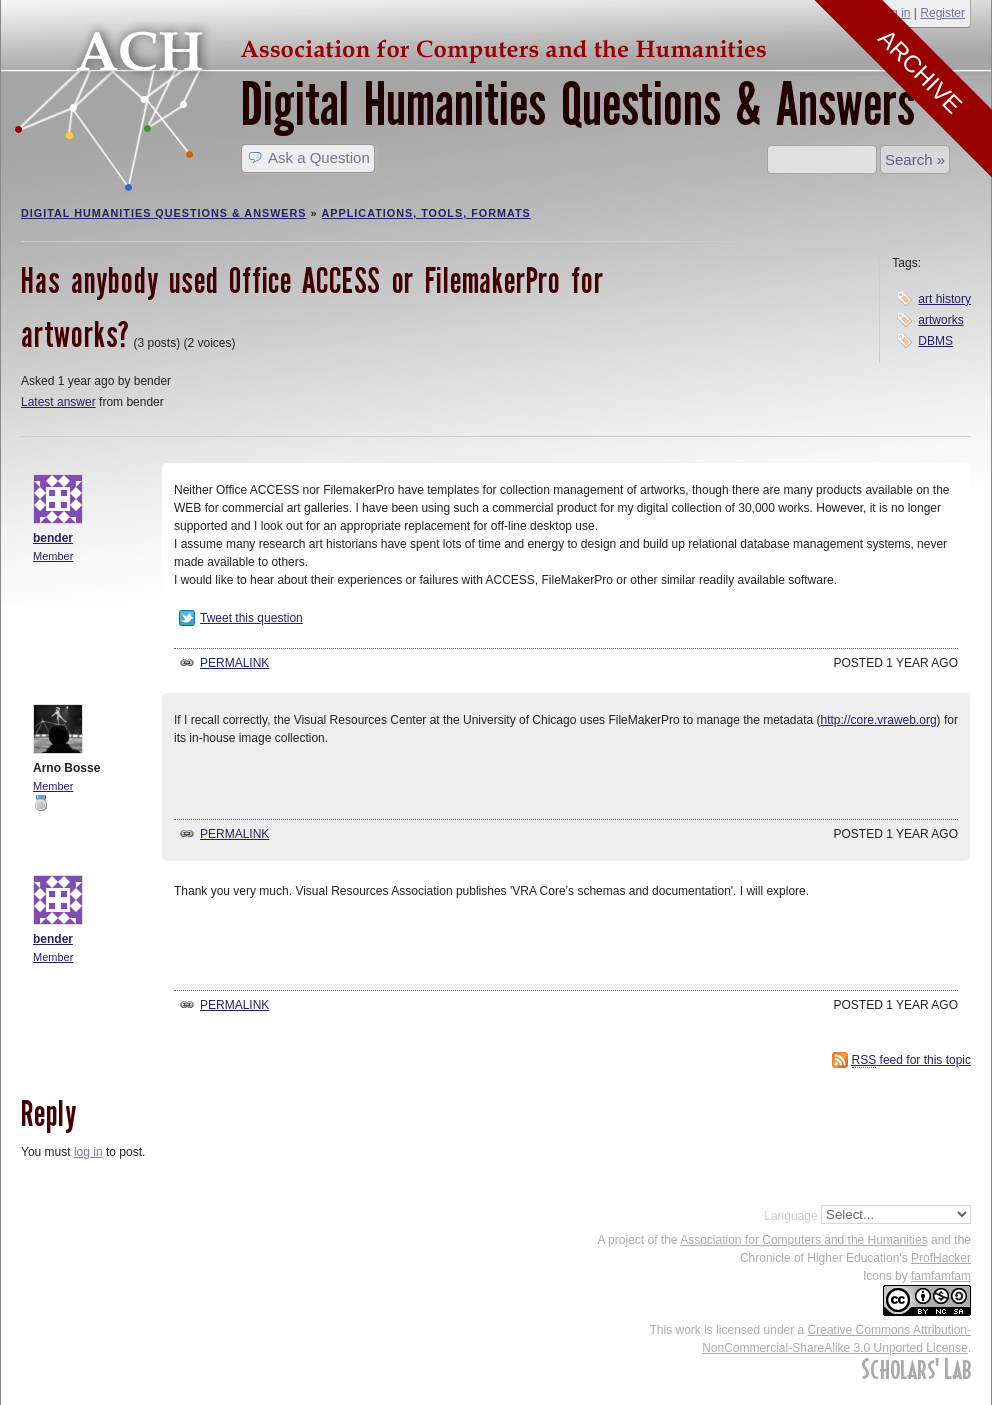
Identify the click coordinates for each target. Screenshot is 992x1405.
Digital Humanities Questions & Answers (578, 104)
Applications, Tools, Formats (426, 213)
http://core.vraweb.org (879, 720)
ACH (396, 46)
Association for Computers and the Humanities (803, 1240)
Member (53, 556)
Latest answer (58, 402)
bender (53, 538)
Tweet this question (251, 618)
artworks (940, 320)
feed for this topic (911, 1060)
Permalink (234, 663)
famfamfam (941, 1276)
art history (944, 299)
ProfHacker (941, 1258)
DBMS (935, 341)
